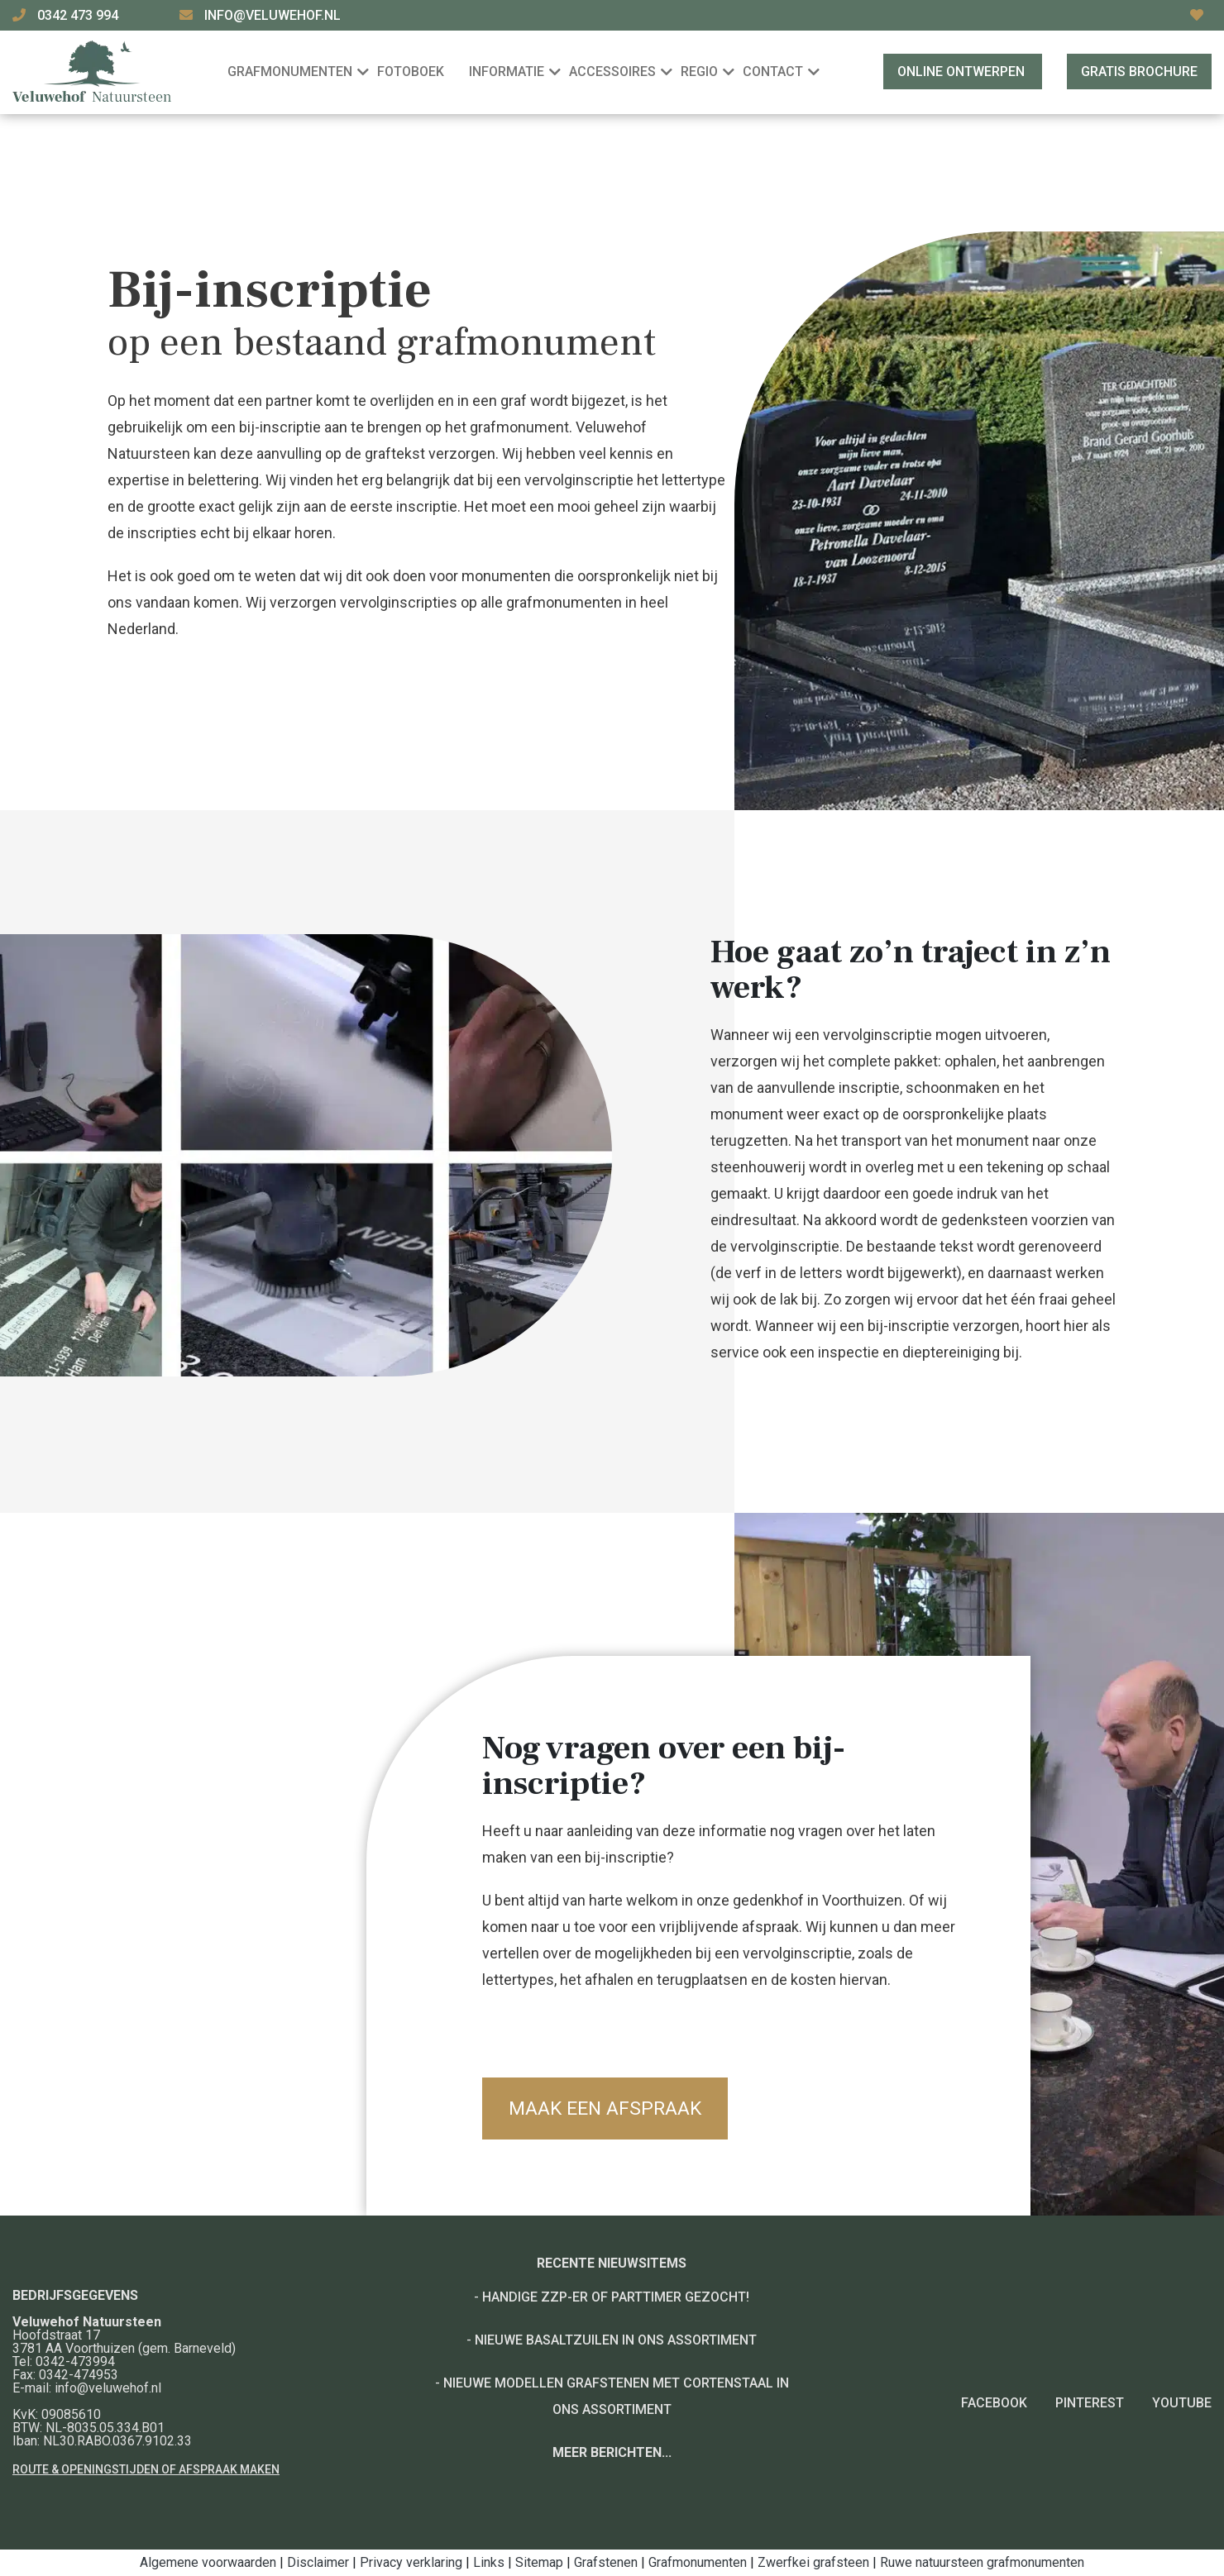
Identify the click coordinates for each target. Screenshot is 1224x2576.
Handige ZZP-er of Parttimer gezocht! (615, 2297)
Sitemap (539, 2562)
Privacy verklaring (411, 2562)
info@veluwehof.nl (272, 15)
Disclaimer (318, 2562)
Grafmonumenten (697, 2562)
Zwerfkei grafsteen (813, 2562)
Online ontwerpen (962, 71)
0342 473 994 (79, 15)
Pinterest (1089, 2403)
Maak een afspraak (610, 2108)
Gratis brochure (1139, 71)
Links (488, 2562)
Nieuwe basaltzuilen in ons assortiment (616, 2340)
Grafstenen (606, 2562)
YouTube (1182, 2403)
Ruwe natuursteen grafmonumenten (982, 2562)
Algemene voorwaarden (208, 2562)
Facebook (994, 2403)
